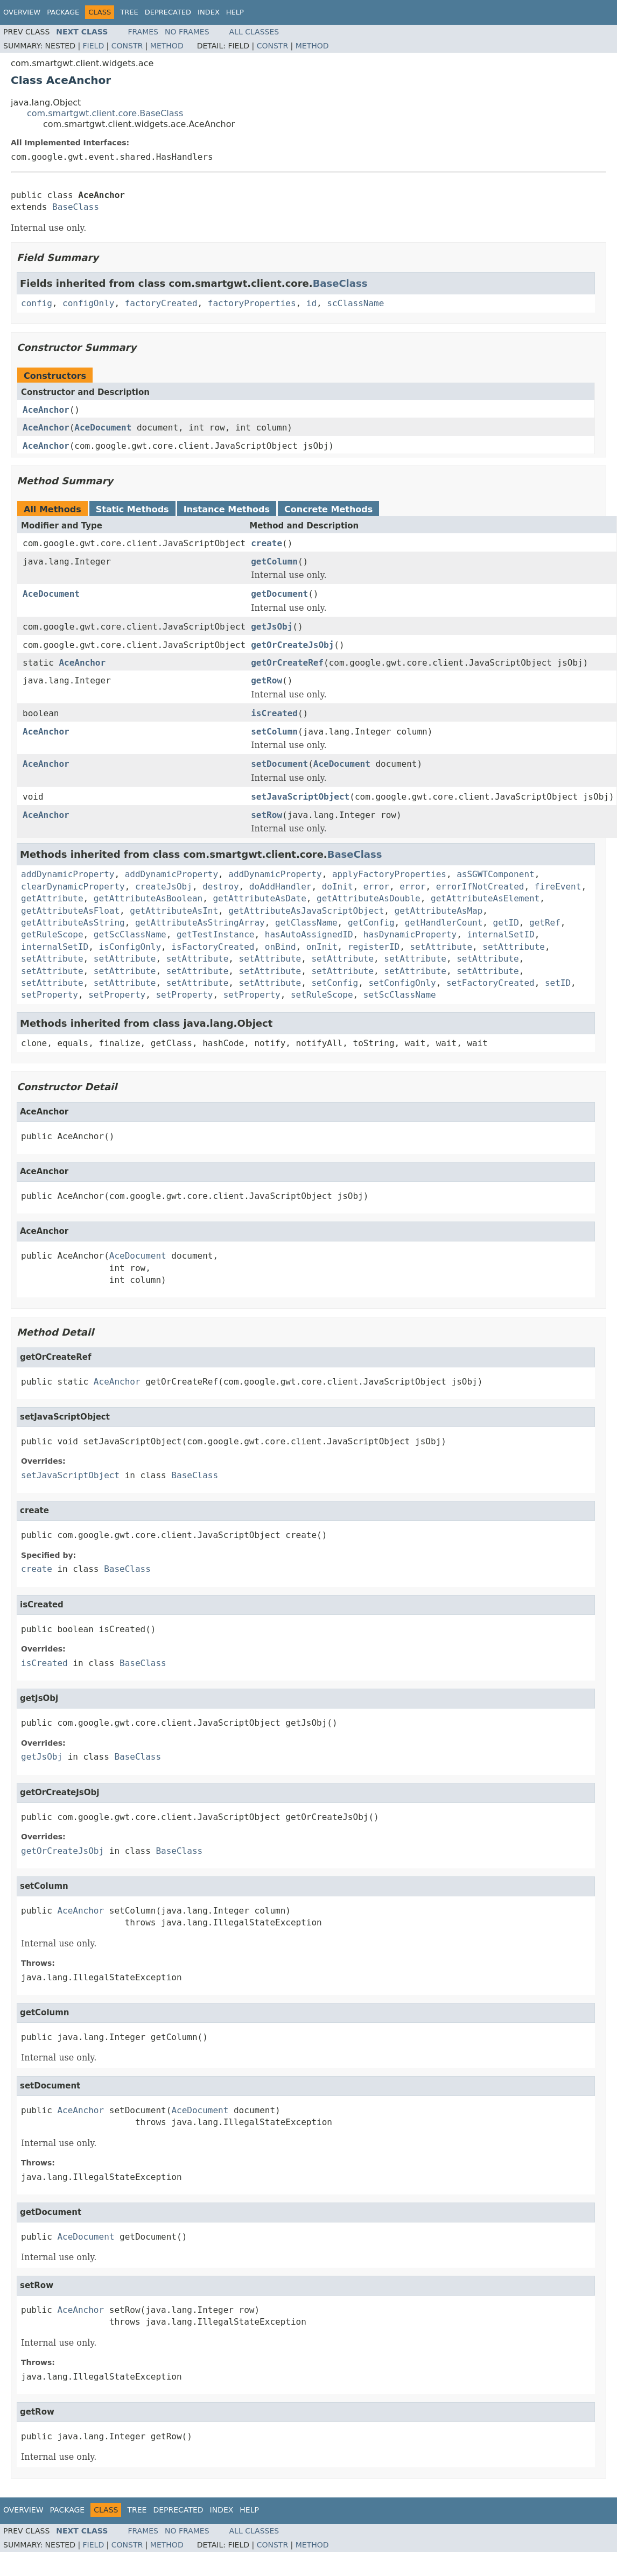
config (36, 303)
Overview (21, 12)
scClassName (355, 303)
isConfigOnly (130, 947)
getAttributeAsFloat (70, 911)
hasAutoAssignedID (309, 934)
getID (506, 923)
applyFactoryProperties (389, 874)
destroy (220, 886)
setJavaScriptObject (300, 797)
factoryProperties (252, 303)
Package (63, 12)
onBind (280, 947)
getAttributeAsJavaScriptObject (306, 911)
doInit (337, 886)
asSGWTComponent (496, 874)
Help (235, 12)
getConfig (371, 923)
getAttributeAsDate (259, 898)
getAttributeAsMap (439, 911)
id (311, 303)
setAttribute (441, 947)
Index (209, 12)
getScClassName (130, 934)
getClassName (306, 923)
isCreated (274, 713)
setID (558, 983)
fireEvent (558, 886)
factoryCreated (161, 303)
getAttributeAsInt (174, 911)
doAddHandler (280, 886)
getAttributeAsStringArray (200, 923)
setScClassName (399, 995)
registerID (373, 947)
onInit (322, 947)
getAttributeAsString (73, 923)
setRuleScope (322, 995)
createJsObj (163, 886)
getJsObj (271, 627)
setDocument (279, 764)
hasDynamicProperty (410, 934)
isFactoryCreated (212, 947)
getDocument (279, 594)
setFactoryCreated (490, 983)
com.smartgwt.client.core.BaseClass (105, 113)
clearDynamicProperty (73, 886)
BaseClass (75, 207)
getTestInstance (216, 934)
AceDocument (102, 427)
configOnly (88, 303)
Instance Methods (227, 509)
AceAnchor (46, 410)
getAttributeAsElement (485, 898)
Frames (143, 31)
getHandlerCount (444, 923)
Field (93, 45)
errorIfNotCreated (480, 886)
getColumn (274, 561)
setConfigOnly (402, 983)
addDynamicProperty (67, 874)
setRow (266, 815)
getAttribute (52, 898)
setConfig (334, 983)
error (376, 886)
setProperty (49, 995)
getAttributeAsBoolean (148, 898)
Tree (129, 12)
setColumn (274, 731)
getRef (544, 923)
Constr (127, 45)
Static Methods (132, 509)
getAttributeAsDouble (368, 898)
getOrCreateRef (287, 663)
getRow (266, 680)
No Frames (187, 31)
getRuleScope (52, 934)
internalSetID (500, 934)
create (266, 543)
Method (167, 45)
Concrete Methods (328, 509)
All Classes (254, 31)
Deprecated (168, 12)
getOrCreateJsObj (292, 645)
